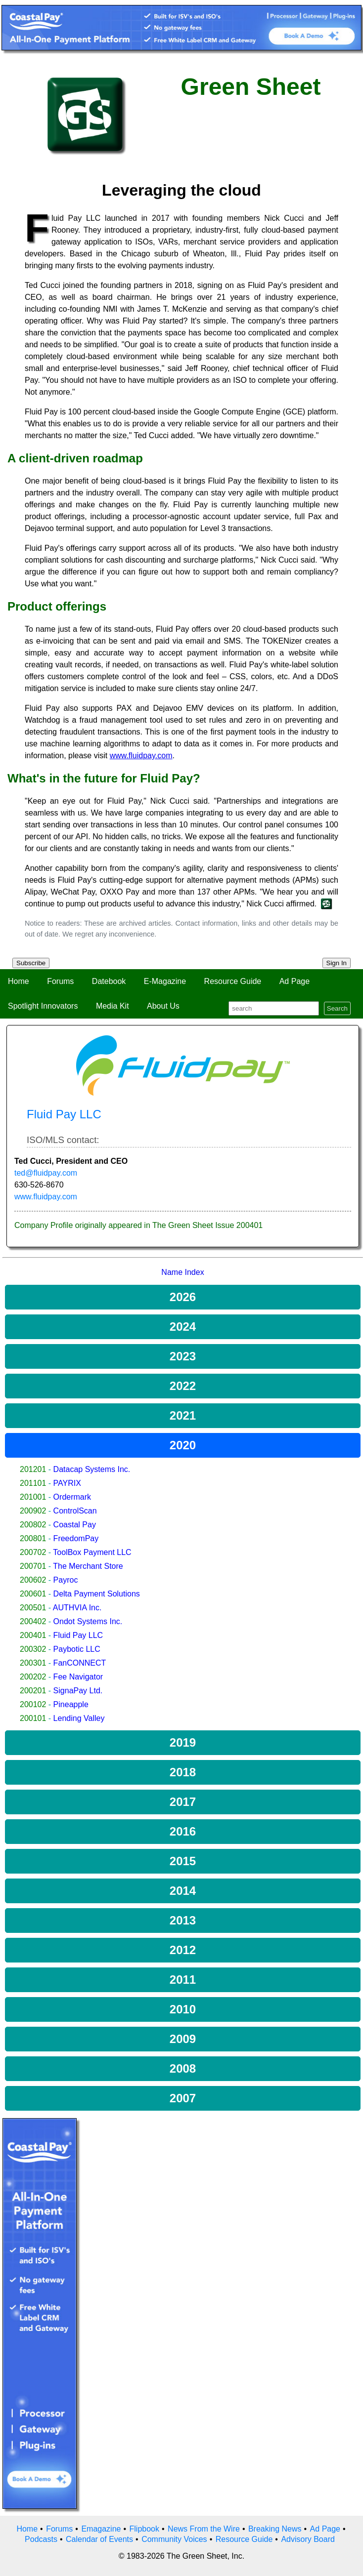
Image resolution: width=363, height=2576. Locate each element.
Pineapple (71, 1704)
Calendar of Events (99, 2539)
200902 (33, 1511)
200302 (33, 1649)
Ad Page (294, 981)
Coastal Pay (74, 1524)
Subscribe (30, 963)
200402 (33, 1621)
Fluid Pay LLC (78, 1635)
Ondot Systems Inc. (88, 1621)
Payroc (65, 1580)
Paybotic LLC (76, 1649)
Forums (60, 981)
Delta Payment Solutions (96, 1594)
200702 (33, 1552)
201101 (33, 1483)
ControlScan (75, 1511)
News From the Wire (204, 2529)
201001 (33, 1497)
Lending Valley (79, 1718)
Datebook (109, 981)
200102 (33, 1704)
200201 (33, 1690)
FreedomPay (76, 1538)
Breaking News (275, 2529)
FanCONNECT (79, 1663)
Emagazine (101, 2529)
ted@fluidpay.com (45, 1173)
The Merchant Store (88, 1566)
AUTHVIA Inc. (77, 1607)
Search (337, 1008)
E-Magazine (165, 981)
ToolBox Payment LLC (92, 1552)
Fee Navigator (78, 1677)
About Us (163, 1006)
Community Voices (174, 2539)
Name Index (182, 1272)
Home (18, 981)
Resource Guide (233, 981)
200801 (33, 1538)
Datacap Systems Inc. (92, 1469)
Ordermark (72, 1497)
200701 (33, 1566)
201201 (33, 1469)
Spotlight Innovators (43, 1006)
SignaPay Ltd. (78, 1690)
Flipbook (144, 2529)
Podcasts (41, 2539)
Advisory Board (308, 2539)
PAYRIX (67, 1483)
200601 (33, 1594)
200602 (33, 1580)
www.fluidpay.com (45, 1196)
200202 (33, 1677)
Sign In (336, 963)
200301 (33, 1663)
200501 (33, 1607)
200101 (33, 1718)
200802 (33, 1524)
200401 (33, 1635)
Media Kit (112, 1006)
